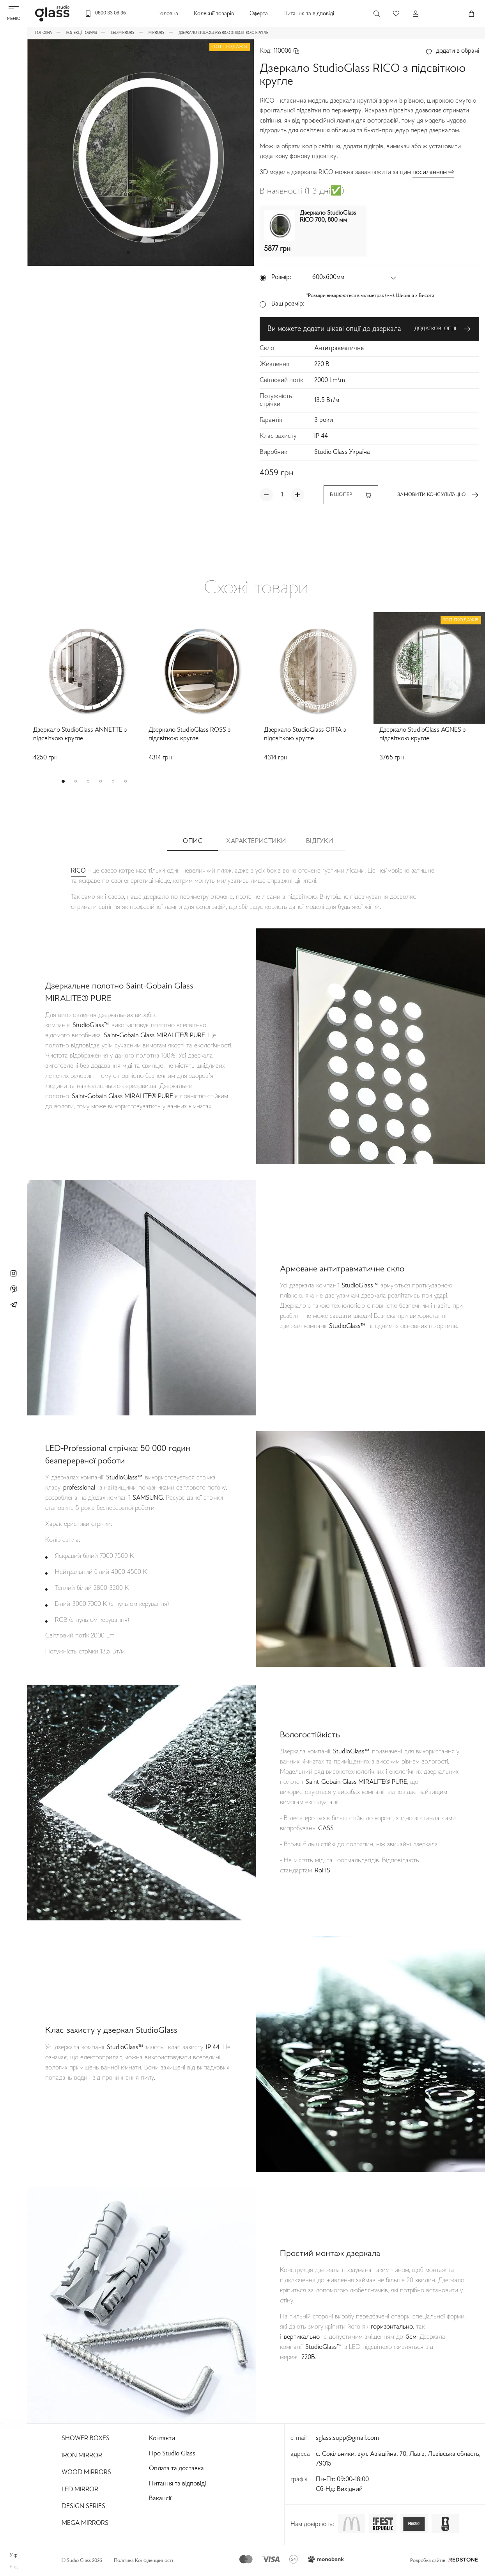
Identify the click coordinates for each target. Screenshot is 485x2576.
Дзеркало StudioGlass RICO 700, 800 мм (328, 217)
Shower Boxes (86, 2438)
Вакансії (160, 2498)
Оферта (259, 14)
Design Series (83, 2506)
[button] (128, 252)
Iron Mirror (82, 2455)
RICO (78, 871)
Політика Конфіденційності (143, 2561)
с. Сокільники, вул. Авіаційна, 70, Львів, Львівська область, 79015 (398, 2459)
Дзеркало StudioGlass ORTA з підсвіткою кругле (305, 735)
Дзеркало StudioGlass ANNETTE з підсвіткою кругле (80, 735)
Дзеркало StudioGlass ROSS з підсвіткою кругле (189, 735)
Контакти (162, 2438)
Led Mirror (80, 2489)
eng (14, 2567)
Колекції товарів (214, 14)
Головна (168, 14)
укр (14, 2555)
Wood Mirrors (86, 2472)
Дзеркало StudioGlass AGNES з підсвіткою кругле (422, 735)
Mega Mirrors (85, 2523)
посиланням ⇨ (433, 172)
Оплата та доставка (176, 2468)
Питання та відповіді (308, 14)
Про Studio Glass (172, 2453)
